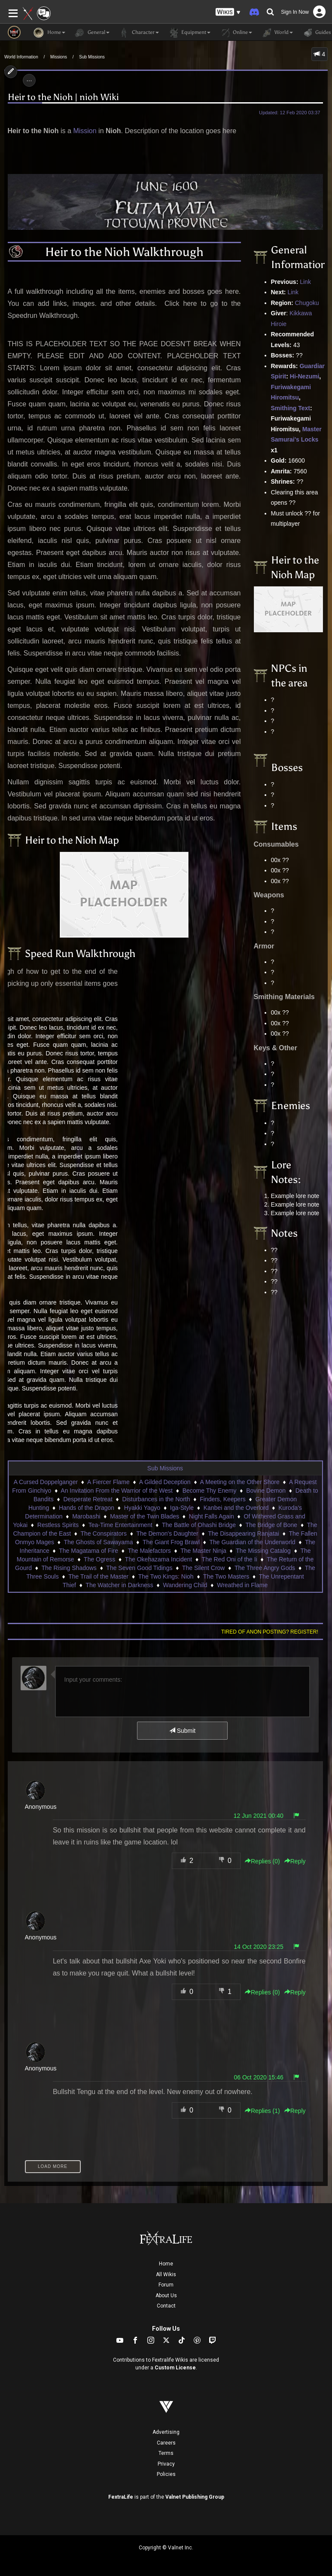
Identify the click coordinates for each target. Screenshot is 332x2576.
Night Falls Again (211, 1516)
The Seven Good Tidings (139, 1567)
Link (305, 281)
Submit (182, 1730)
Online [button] (235, 32)
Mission (84, 130)
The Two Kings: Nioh (166, 1576)
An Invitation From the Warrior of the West (117, 1490)
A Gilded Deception (165, 1482)
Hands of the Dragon (86, 1507)
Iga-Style (182, 1507)
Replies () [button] (262, 1861)
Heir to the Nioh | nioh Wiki (63, 97)
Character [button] (138, 32)
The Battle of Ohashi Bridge (199, 1524)
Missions (58, 57)
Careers (166, 2443)
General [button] (92, 32)
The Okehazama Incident (158, 1559)
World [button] (277, 32)
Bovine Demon (266, 1490)
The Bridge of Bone (271, 1524)
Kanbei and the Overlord (236, 1507)
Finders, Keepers (223, 1499)
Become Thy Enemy (210, 1490)
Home (166, 2264)
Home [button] (49, 32)
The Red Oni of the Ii (229, 1559)
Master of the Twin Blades (144, 1516)
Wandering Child (185, 1585)
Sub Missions (91, 57)
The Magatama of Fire (88, 1550)
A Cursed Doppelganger (46, 1482)
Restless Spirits (58, 1524)
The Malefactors (149, 1550)
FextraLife (120, 2497)
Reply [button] (295, 1861)
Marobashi (86, 1516)
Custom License (175, 2368)
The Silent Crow (203, 1567)
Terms (166, 2453)
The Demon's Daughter (167, 1533)
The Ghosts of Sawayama (98, 1542)
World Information (21, 57)
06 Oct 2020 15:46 (258, 2077)
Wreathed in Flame (242, 1585)
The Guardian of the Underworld (252, 1542)
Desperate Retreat (87, 1499)
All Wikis (166, 2274)
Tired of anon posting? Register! (269, 1632)
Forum (166, 2285)
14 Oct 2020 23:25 (258, 1946)
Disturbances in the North (156, 1499)
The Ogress (99, 1559)
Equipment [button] (189, 32)
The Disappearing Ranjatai (243, 1533)
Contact (166, 2306)
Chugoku (307, 302)
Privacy (166, 2464)
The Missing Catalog (263, 1550)
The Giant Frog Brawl (171, 1542)
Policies (166, 2474)
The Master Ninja (203, 1550)
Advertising (166, 2432)
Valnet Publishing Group (194, 2497)
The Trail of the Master (98, 1576)
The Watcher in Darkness (119, 1585)
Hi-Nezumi (304, 376)
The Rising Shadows (68, 1567)
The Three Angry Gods (265, 1567)
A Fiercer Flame (108, 1482)
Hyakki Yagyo (142, 1507)
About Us (166, 2295)
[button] (228, 12)
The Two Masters (226, 1576)
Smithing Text (291, 408)
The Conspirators (104, 1533)
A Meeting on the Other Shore (240, 1482)
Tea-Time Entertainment (120, 1524)
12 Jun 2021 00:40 (258, 1815)
